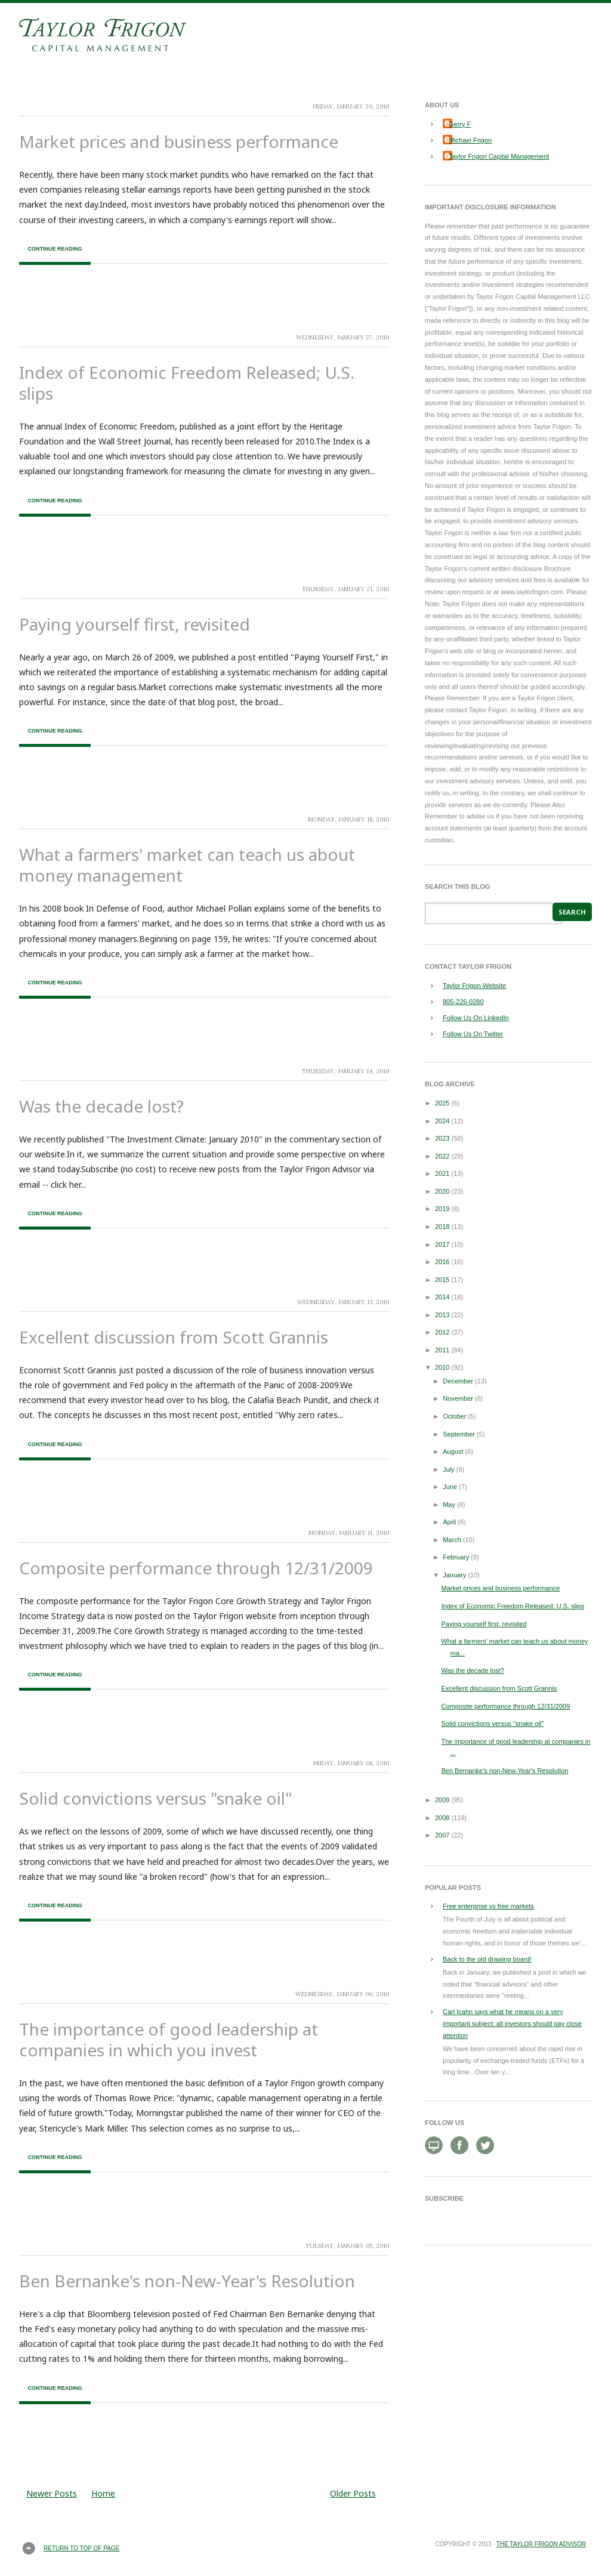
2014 (442, 1297)
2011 (442, 1350)
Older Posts (353, 2493)
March (452, 1539)
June (450, 1486)
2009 (442, 1799)
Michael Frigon (470, 140)
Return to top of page (81, 2548)
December (458, 1381)
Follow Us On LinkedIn (476, 1017)
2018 (442, 1226)
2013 (442, 1314)
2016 (442, 1261)
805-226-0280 (463, 1001)
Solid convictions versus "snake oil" (155, 1798)
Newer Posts (51, 2493)
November (458, 1398)
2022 (442, 1156)
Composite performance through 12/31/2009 (196, 1567)
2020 (442, 1191)
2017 (442, 1244)
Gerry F (460, 124)
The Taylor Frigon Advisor (541, 2544)
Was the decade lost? (101, 1106)
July (449, 1469)
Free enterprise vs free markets (488, 1906)
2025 (442, 1103)
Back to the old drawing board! (487, 1959)
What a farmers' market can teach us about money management (187, 865)
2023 (442, 1138)
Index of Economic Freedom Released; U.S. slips (186, 382)
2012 (442, 1332)
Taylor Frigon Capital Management (499, 156)
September (459, 1434)
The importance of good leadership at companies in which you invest (168, 2039)
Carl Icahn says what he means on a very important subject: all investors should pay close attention (512, 2023)
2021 (442, 1173)
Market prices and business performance (178, 141)
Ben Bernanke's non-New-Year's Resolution (187, 2280)
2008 (442, 1817)
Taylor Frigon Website (474, 985)
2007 (442, 1835)
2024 (442, 1121)
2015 (442, 1279)
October (454, 1416)
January (454, 1575)
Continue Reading (54, 249)
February (456, 1557)
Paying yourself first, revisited (134, 624)
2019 (442, 1208)
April (449, 1521)
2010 (442, 1367)
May (449, 1504)
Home (103, 2493)
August (453, 1451)
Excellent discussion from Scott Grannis (173, 1337)
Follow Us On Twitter (473, 1033)
